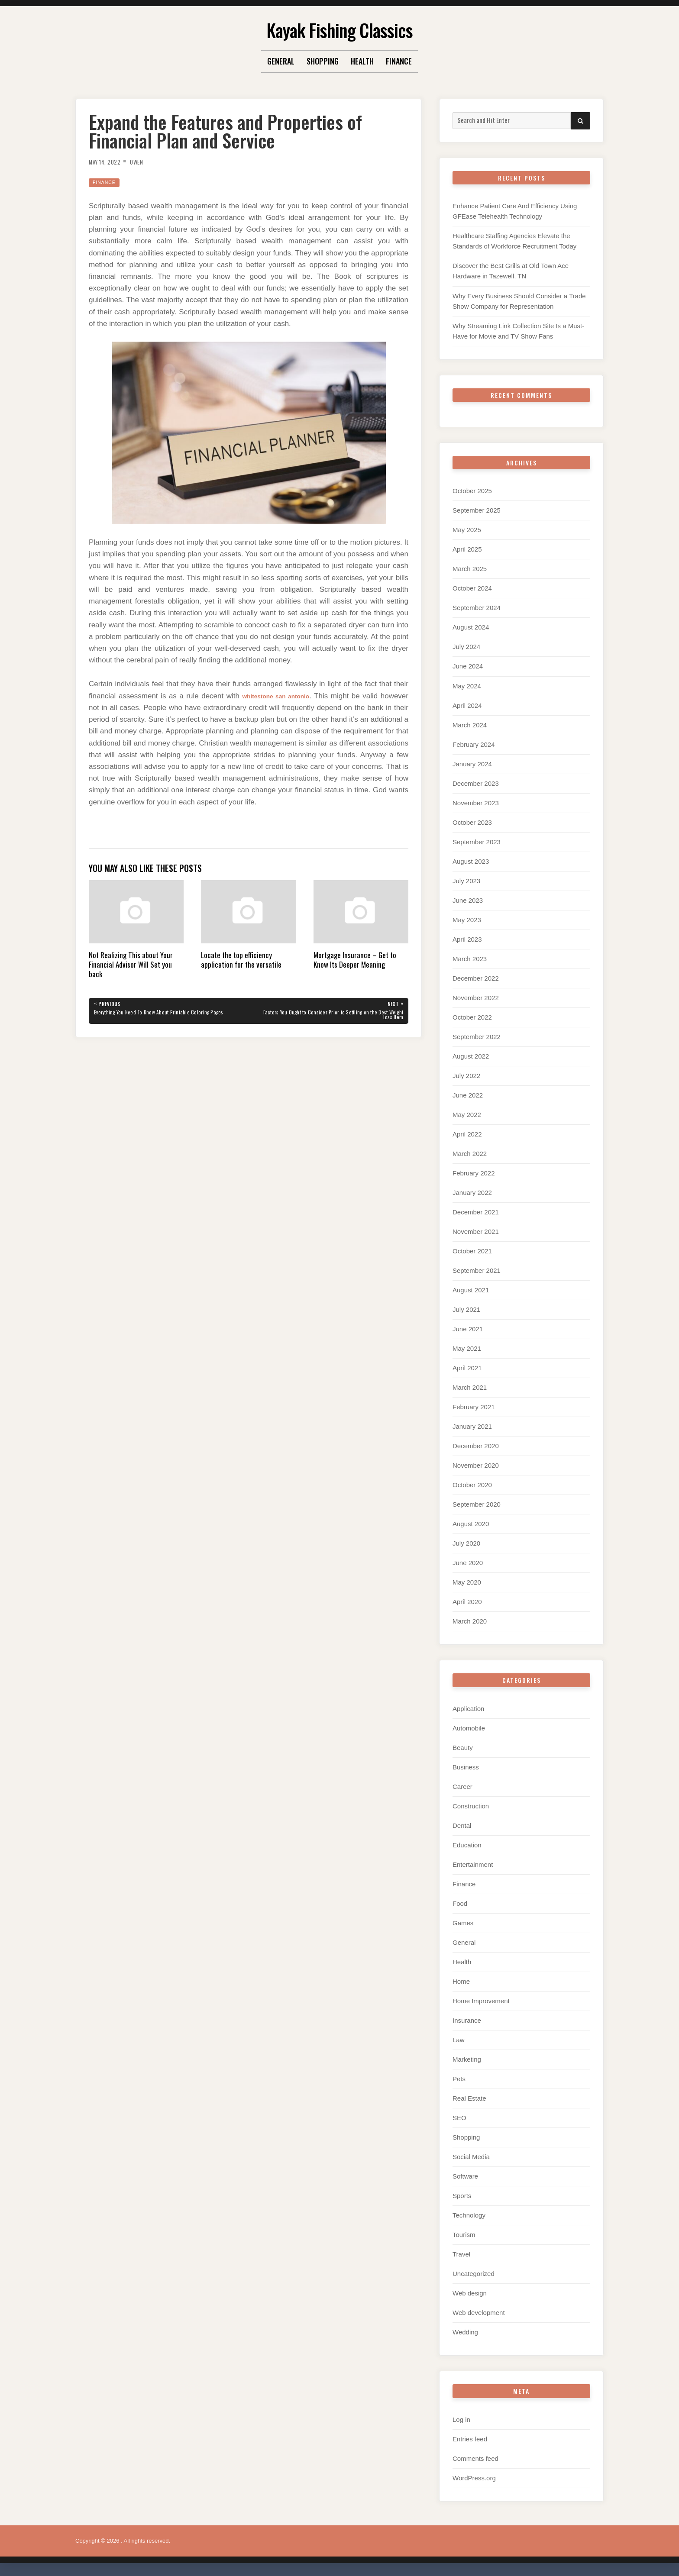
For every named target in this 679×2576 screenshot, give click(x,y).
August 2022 (471, 1056)
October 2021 (472, 1251)
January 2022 (472, 1192)
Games (463, 1923)
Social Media (471, 2156)
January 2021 (472, 1426)
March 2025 (470, 568)
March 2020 (470, 1621)
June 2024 (468, 666)
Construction (471, 1806)
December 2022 (476, 978)
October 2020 (472, 1484)
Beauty (463, 1747)
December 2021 (476, 1212)
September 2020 (477, 1504)
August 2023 (471, 861)
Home (461, 1981)
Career (462, 1786)
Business (466, 1767)
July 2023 (466, 880)
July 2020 (466, 1543)
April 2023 (467, 939)
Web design (470, 2293)
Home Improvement (481, 2001)
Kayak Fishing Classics (339, 28)
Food (460, 1903)
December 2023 (476, 783)
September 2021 (477, 1270)
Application (468, 1708)
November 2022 (476, 997)
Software (465, 2176)
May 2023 (467, 919)
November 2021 (476, 1231)
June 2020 (468, 1562)
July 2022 (466, 1075)
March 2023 (470, 958)
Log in (461, 2419)
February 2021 (474, 1407)
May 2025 (467, 529)
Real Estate (469, 2098)
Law (459, 2039)
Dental (462, 1825)
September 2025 (477, 510)
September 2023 (477, 842)
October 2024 (472, 588)
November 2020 (476, 1465)
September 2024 (477, 607)
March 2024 (470, 725)
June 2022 (468, 1095)
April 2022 (467, 1134)
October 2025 (472, 490)
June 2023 (468, 900)
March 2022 (470, 1153)
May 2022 (467, 1114)
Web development (479, 2312)
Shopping (323, 61)
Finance (399, 61)
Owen (146, 161)
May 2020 (467, 1582)
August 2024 (471, 627)
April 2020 (467, 1601)
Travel (461, 2254)
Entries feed (470, 2439)
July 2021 (466, 1309)
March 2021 (470, 1387)
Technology (469, 2215)
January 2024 (472, 764)
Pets (459, 2078)
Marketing (467, 2059)
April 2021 (467, 1368)
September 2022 (477, 1036)
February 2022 (474, 1173)
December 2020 (476, 1445)
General (280, 61)
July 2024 (466, 646)
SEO (459, 2117)
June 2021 (468, 1329)
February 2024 (474, 744)
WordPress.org (474, 2478)
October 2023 (472, 822)
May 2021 (467, 1348)
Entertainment (473, 1864)
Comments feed (475, 2458)
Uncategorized (474, 2273)
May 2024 (467, 686)
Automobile (469, 1728)
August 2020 (471, 1523)
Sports (462, 2195)
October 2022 (472, 1017)
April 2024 (467, 705)
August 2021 (471, 1290)
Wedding (465, 2332)
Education (467, 1845)
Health (362, 61)
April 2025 (467, 549)
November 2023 (476, 803)
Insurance (467, 2020)
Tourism (464, 2234)
